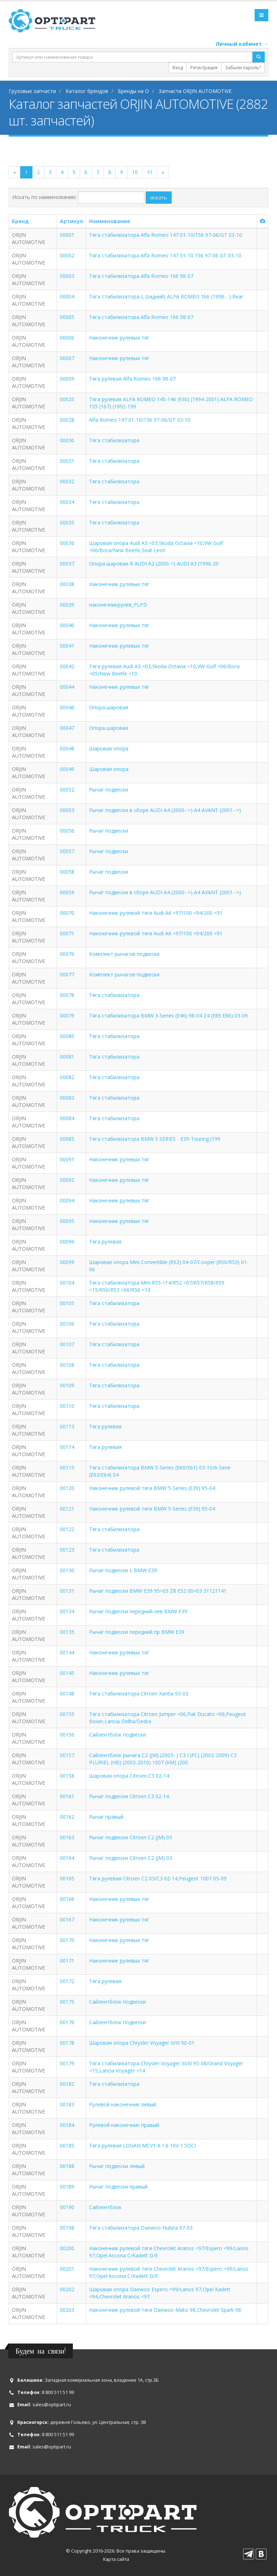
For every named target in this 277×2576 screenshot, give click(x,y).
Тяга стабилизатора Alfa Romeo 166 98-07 (141, 275)
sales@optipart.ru (51, 2405)
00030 (67, 440)
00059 (67, 892)
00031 (67, 460)
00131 (67, 1590)
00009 (67, 378)
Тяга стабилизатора (114, 440)
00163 (67, 1837)
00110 (67, 1405)
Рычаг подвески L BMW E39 (123, 1570)
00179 (67, 2063)
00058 (67, 871)
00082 (67, 1077)
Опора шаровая (108, 707)
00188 (67, 2166)
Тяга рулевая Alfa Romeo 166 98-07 (132, 378)
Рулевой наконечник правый (124, 2124)
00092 (67, 1179)
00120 (67, 1488)
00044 (67, 686)
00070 (67, 912)
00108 (67, 1364)
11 (150, 172)
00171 (67, 1960)
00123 (67, 1549)
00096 (67, 1241)
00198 (67, 2227)
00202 (67, 2289)
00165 (67, 1878)
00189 (67, 2186)
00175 (67, 2001)
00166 (67, 1899)
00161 (67, 1796)
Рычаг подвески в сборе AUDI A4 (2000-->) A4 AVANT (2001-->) (165, 810)
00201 (67, 2268)
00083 (67, 1097)
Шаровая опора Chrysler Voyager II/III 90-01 (141, 2042)
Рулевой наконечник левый (122, 2104)
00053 (67, 810)
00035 (67, 522)
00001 (67, 234)
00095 (67, 1221)
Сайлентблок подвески (117, 1734)
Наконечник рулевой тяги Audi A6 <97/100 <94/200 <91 (156, 912)
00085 (67, 1138)
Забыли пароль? (243, 68)
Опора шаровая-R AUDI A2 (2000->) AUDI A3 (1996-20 (154, 563)
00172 (67, 1981)
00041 (67, 645)
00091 (67, 1159)
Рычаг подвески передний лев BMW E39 (138, 1611)
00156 (67, 1734)
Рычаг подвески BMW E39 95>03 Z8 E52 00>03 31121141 (158, 1590)
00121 (67, 1508)
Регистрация (203, 68)
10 (135, 172)
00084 (67, 1118)
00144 (67, 1652)
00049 (67, 769)
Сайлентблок (105, 2207)
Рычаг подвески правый (118, 2186)
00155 (67, 1714)
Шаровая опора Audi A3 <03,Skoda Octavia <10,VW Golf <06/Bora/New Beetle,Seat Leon (156, 547)
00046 (67, 707)
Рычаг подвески (108, 789)
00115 (67, 1467)
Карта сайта (116, 2559)
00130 (67, 1570)
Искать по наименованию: (44, 197)
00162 (67, 1816)
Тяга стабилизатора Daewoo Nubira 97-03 (141, 2227)
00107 (67, 1344)
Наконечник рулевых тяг (119, 337)
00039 (67, 604)
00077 (67, 974)
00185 (67, 2145)
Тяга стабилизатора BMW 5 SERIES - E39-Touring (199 (154, 1138)
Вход (177, 68)
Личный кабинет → (241, 43)
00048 (67, 748)
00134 (67, 1611)
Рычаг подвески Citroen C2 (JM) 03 (130, 1837)
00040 (67, 625)
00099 (67, 1262)
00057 (67, 851)
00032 (67, 481)
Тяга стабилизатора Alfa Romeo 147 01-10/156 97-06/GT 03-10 (165, 234)
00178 (67, 2042)
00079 (67, 1015)
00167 (67, 1919)
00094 (67, 1200)
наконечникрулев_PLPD (118, 604)
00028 (67, 419)
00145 (67, 1673)
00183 (67, 2104)
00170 (67, 1940)
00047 (67, 727)
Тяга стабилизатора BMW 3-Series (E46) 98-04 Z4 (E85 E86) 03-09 (168, 1015)
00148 (67, 1693)
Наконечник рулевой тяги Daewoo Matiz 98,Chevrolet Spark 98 (165, 2309)
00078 (67, 995)
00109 (67, 1385)
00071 (67, 933)
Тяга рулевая (105, 1241)
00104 (67, 1282)
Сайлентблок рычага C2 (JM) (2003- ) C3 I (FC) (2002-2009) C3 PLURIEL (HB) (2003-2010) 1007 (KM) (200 (163, 1759)
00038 (67, 584)
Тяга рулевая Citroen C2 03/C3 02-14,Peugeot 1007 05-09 (158, 1878)
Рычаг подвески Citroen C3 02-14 (129, 1796)
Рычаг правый (106, 1816)
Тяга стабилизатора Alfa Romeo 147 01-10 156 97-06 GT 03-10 (165, 255)
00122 (67, 1529)
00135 (67, 1631)
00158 (67, 1775)
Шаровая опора (108, 748)
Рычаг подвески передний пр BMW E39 (136, 1631)
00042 (67, 666)
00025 (67, 399)
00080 (67, 1036)
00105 (67, 1303)
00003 (67, 275)
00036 (67, 543)
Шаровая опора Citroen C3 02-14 (129, 1775)
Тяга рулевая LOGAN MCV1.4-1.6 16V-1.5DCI (142, 2145)
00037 (67, 563)
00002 (67, 255)
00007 (67, 358)
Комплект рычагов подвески (124, 953)
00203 (67, 2309)
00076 (67, 953)
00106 (67, 1323)
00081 (67, 1056)
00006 (67, 337)
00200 (67, 2248)
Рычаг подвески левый (117, 2166)
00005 (67, 317)
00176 (67, 2022)
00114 (67, 1447)
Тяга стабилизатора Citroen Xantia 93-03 (138, 1693)
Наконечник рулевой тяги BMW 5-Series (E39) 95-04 (152, 1488)
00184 (67, 2124)
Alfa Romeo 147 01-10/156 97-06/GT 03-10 (139, 419)
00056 (67, 830)
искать (158, 197)
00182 (67, 2083)
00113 (67, 1426)
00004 (67, 296)
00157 (67, 1755)
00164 (67, 1857)
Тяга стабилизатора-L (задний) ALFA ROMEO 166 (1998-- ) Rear (166, 296)
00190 (67, 2207)
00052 (67, 789)
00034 (67, 501)
